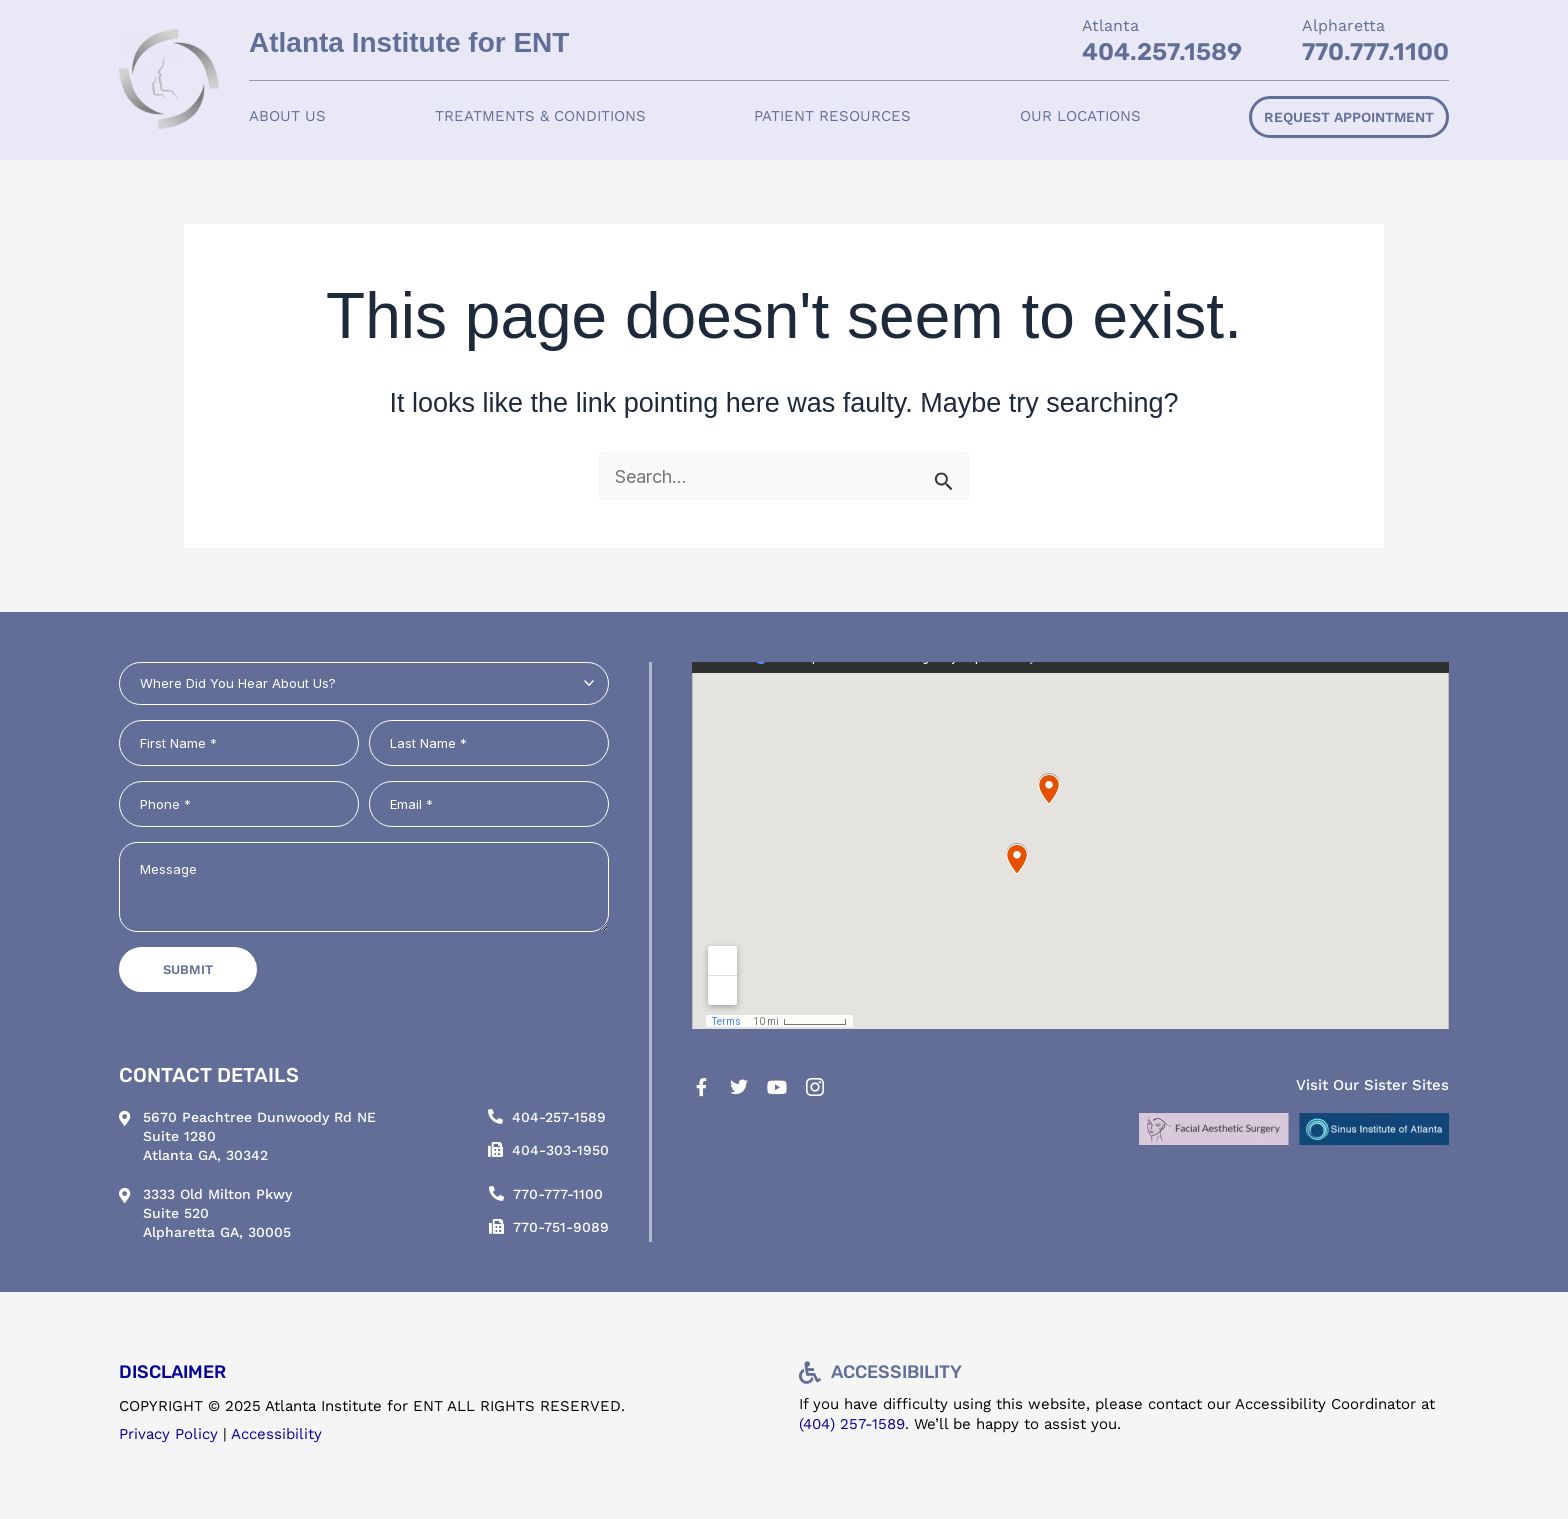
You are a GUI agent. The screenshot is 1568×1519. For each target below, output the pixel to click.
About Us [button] (287, 116)
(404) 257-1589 (852, 1424)
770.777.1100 (1375, 52)
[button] (287, 116)
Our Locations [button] (1080, 116)
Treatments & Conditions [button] (540, 116)
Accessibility (276, 1434)
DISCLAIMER (172, 1372)
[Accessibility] (810, 1373)
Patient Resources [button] (832, 116)
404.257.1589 (1162, 52)
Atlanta (1110, 25)
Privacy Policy (168, 1434)
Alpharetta (1343, 25)
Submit (188, 969)
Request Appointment (1349, 117)
